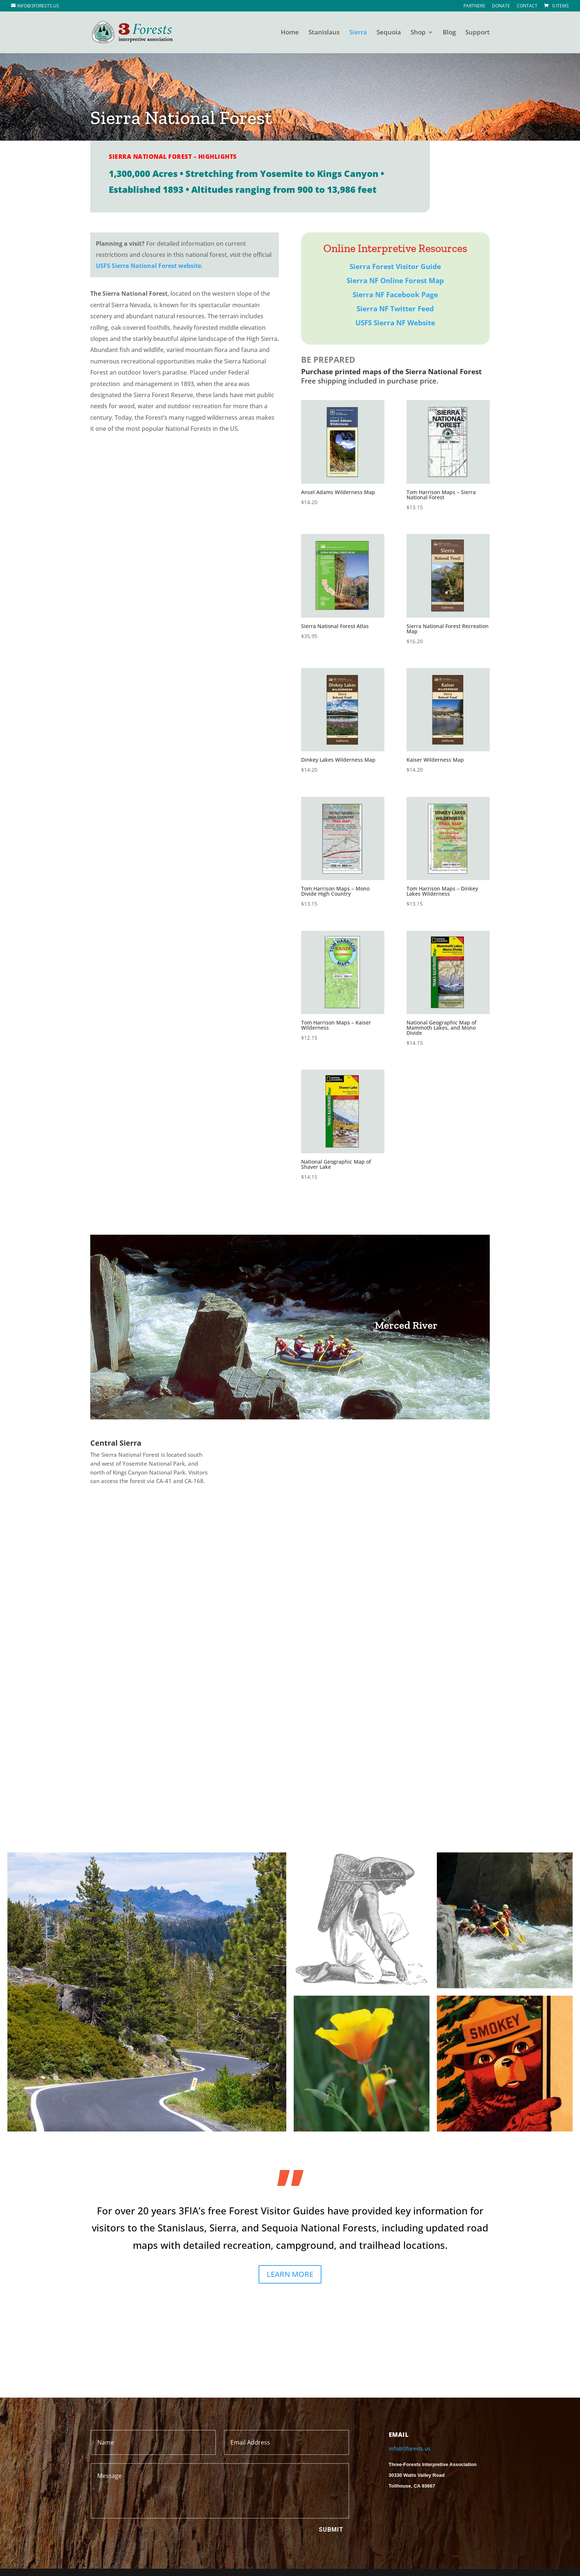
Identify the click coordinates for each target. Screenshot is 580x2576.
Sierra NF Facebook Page (395, 294)
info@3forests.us (410, 2448)
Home (290, 33)
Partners (474, 6)
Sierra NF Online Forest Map (395, 280)
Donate (501, 6)
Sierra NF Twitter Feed (395, 308)
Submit (331, 2529)
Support (477, 33)
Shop (418, 33)
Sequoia (389, 33)
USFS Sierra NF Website (395, 323)
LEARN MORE (290, 2274)
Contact (527, 6)
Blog (449, 33)
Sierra (358, 33)
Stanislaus (324, 33)
